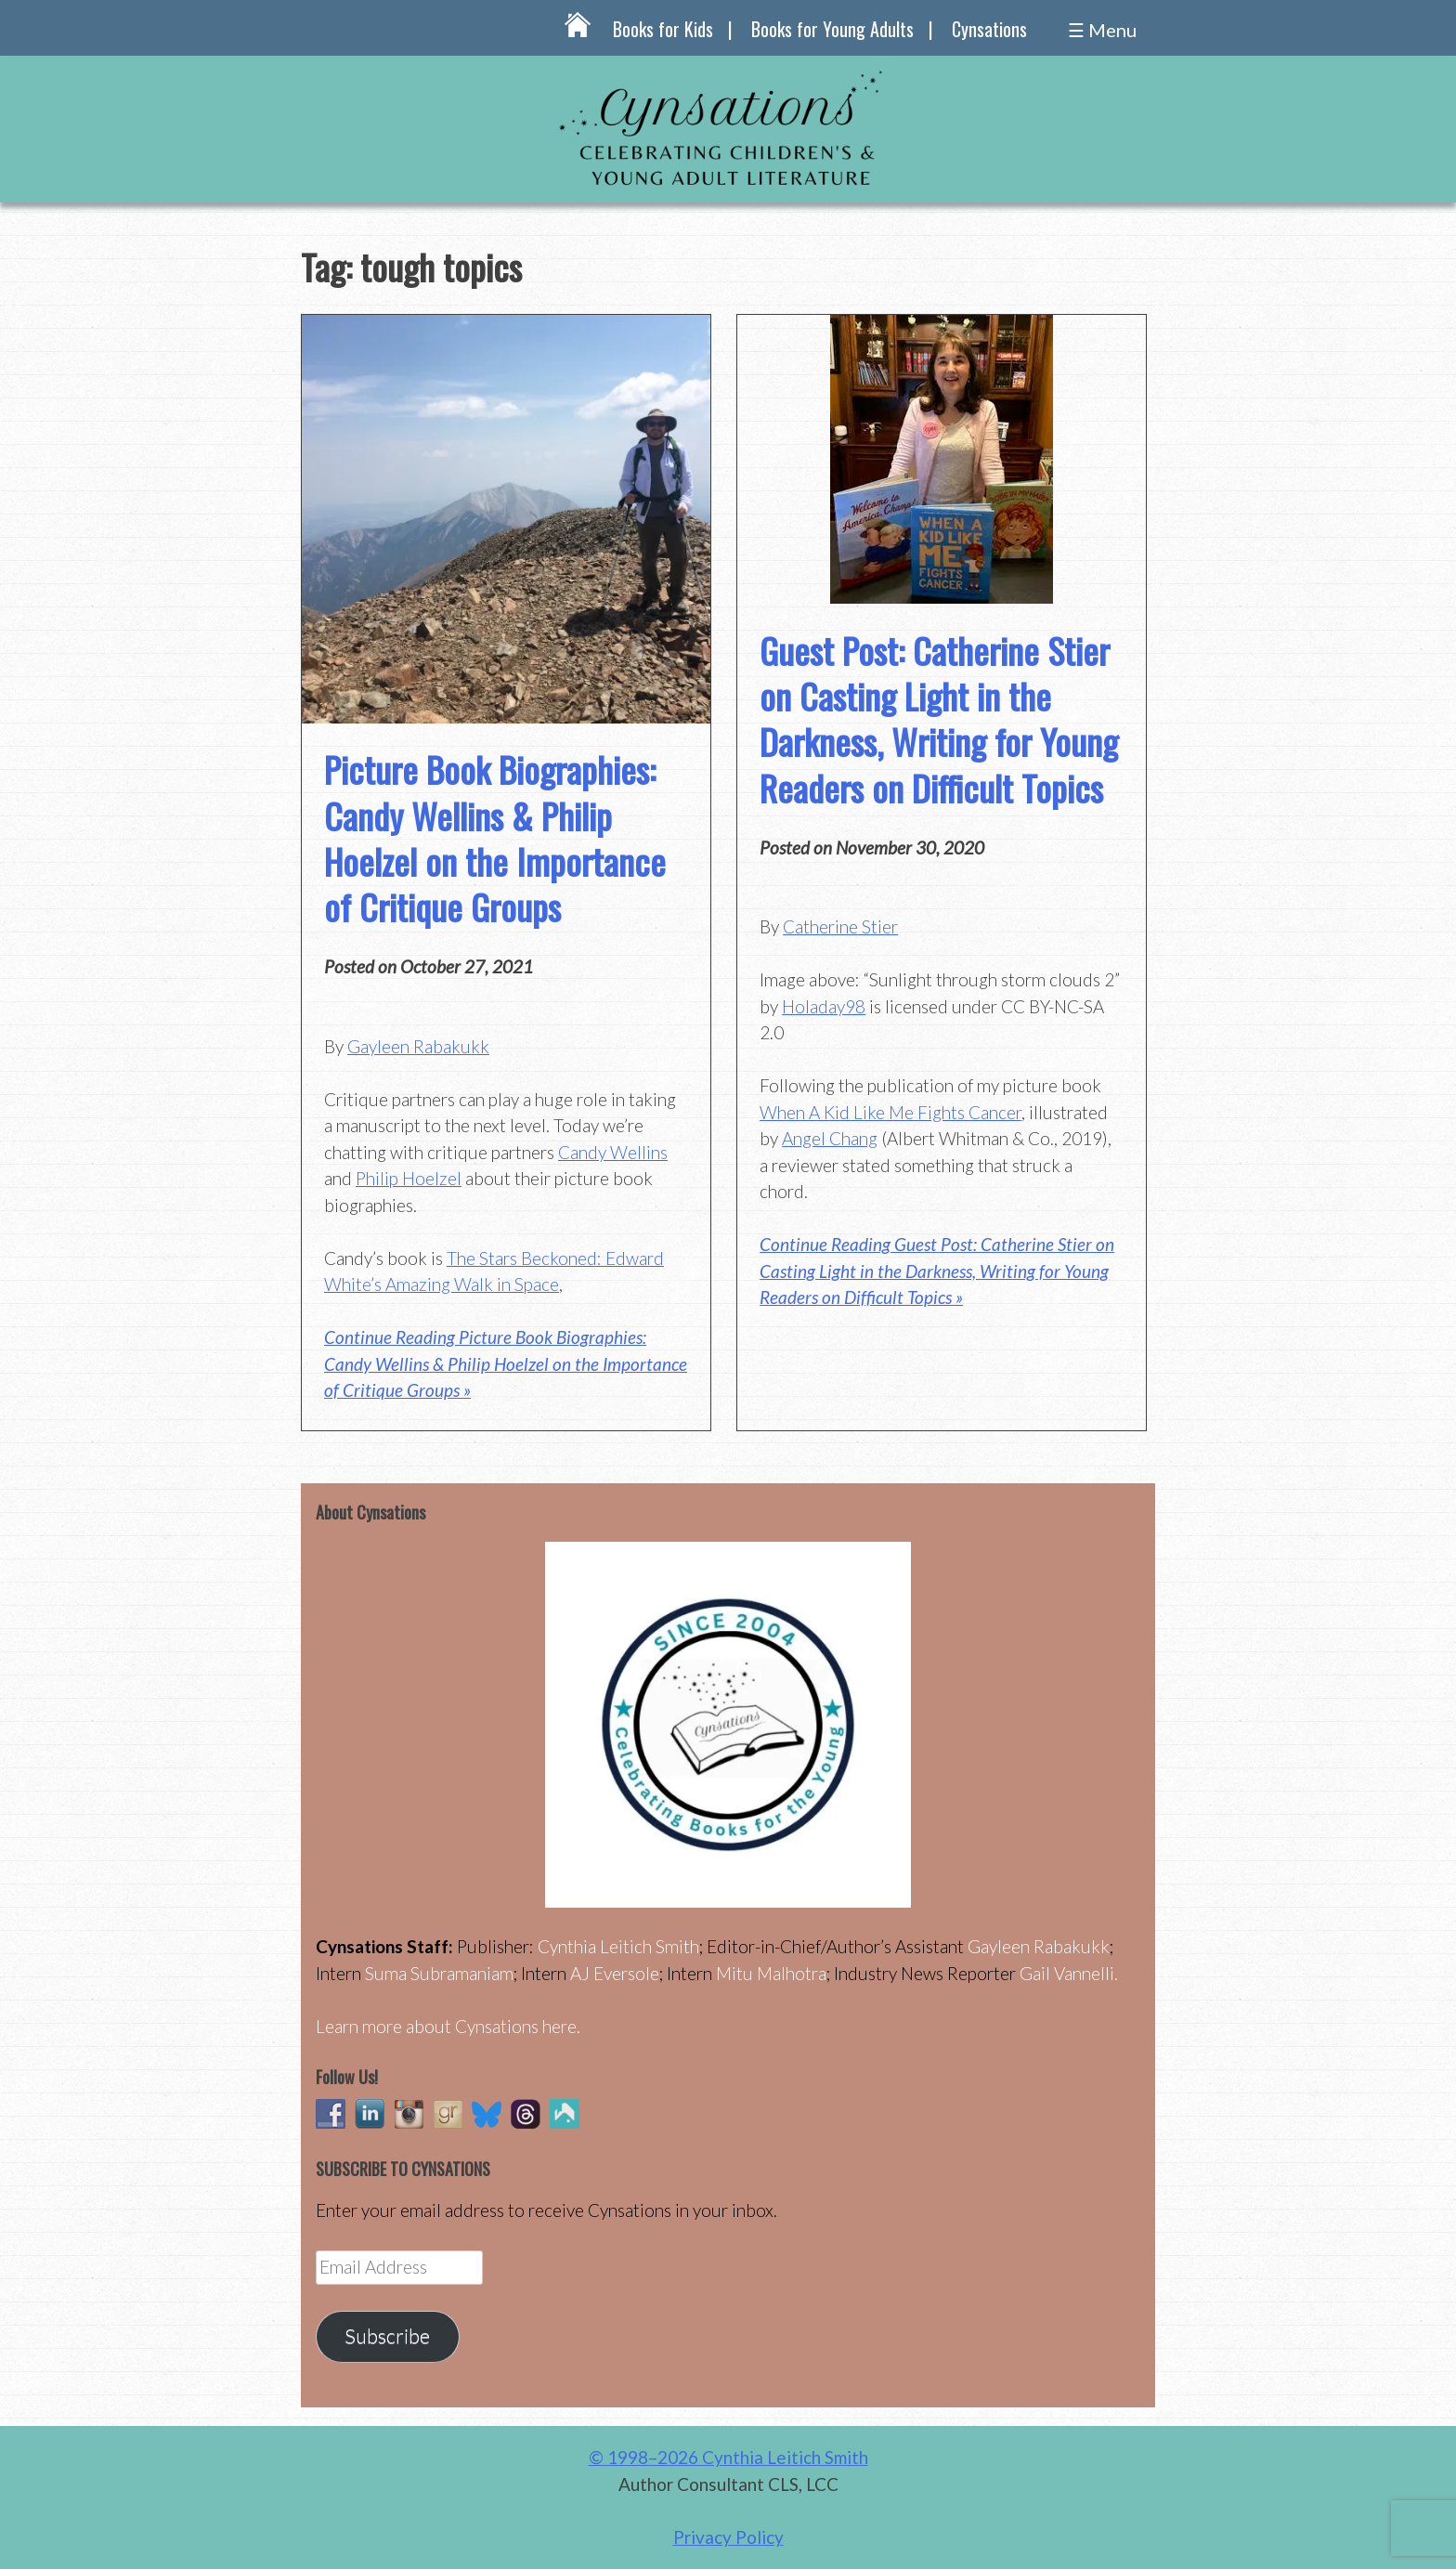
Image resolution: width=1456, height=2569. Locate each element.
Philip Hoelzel (409, 1178)
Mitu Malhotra (771, 1973)
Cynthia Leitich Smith (618, 1946)
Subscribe (387, 2336)
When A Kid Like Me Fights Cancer (890, 1112)
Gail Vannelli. (1069, 1973)
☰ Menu (1102, 30)
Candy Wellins (613, 1152)
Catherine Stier (840, 926)
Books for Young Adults (832, 29)
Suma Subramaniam (439, 1973)
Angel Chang (830, 1138)
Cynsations (989, 29)
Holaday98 (823, 1006)
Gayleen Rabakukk (418, 1046)
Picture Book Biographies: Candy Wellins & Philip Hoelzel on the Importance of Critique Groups (495, 837)
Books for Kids (663, 29)
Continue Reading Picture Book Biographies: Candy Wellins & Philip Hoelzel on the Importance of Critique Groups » (505, 1363)
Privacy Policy (728, 2537)
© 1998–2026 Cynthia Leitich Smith (728, 2457)
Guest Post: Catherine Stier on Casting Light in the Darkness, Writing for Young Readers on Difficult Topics (939, 719)
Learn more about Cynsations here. (448, 2026)
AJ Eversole (614, 1973)
